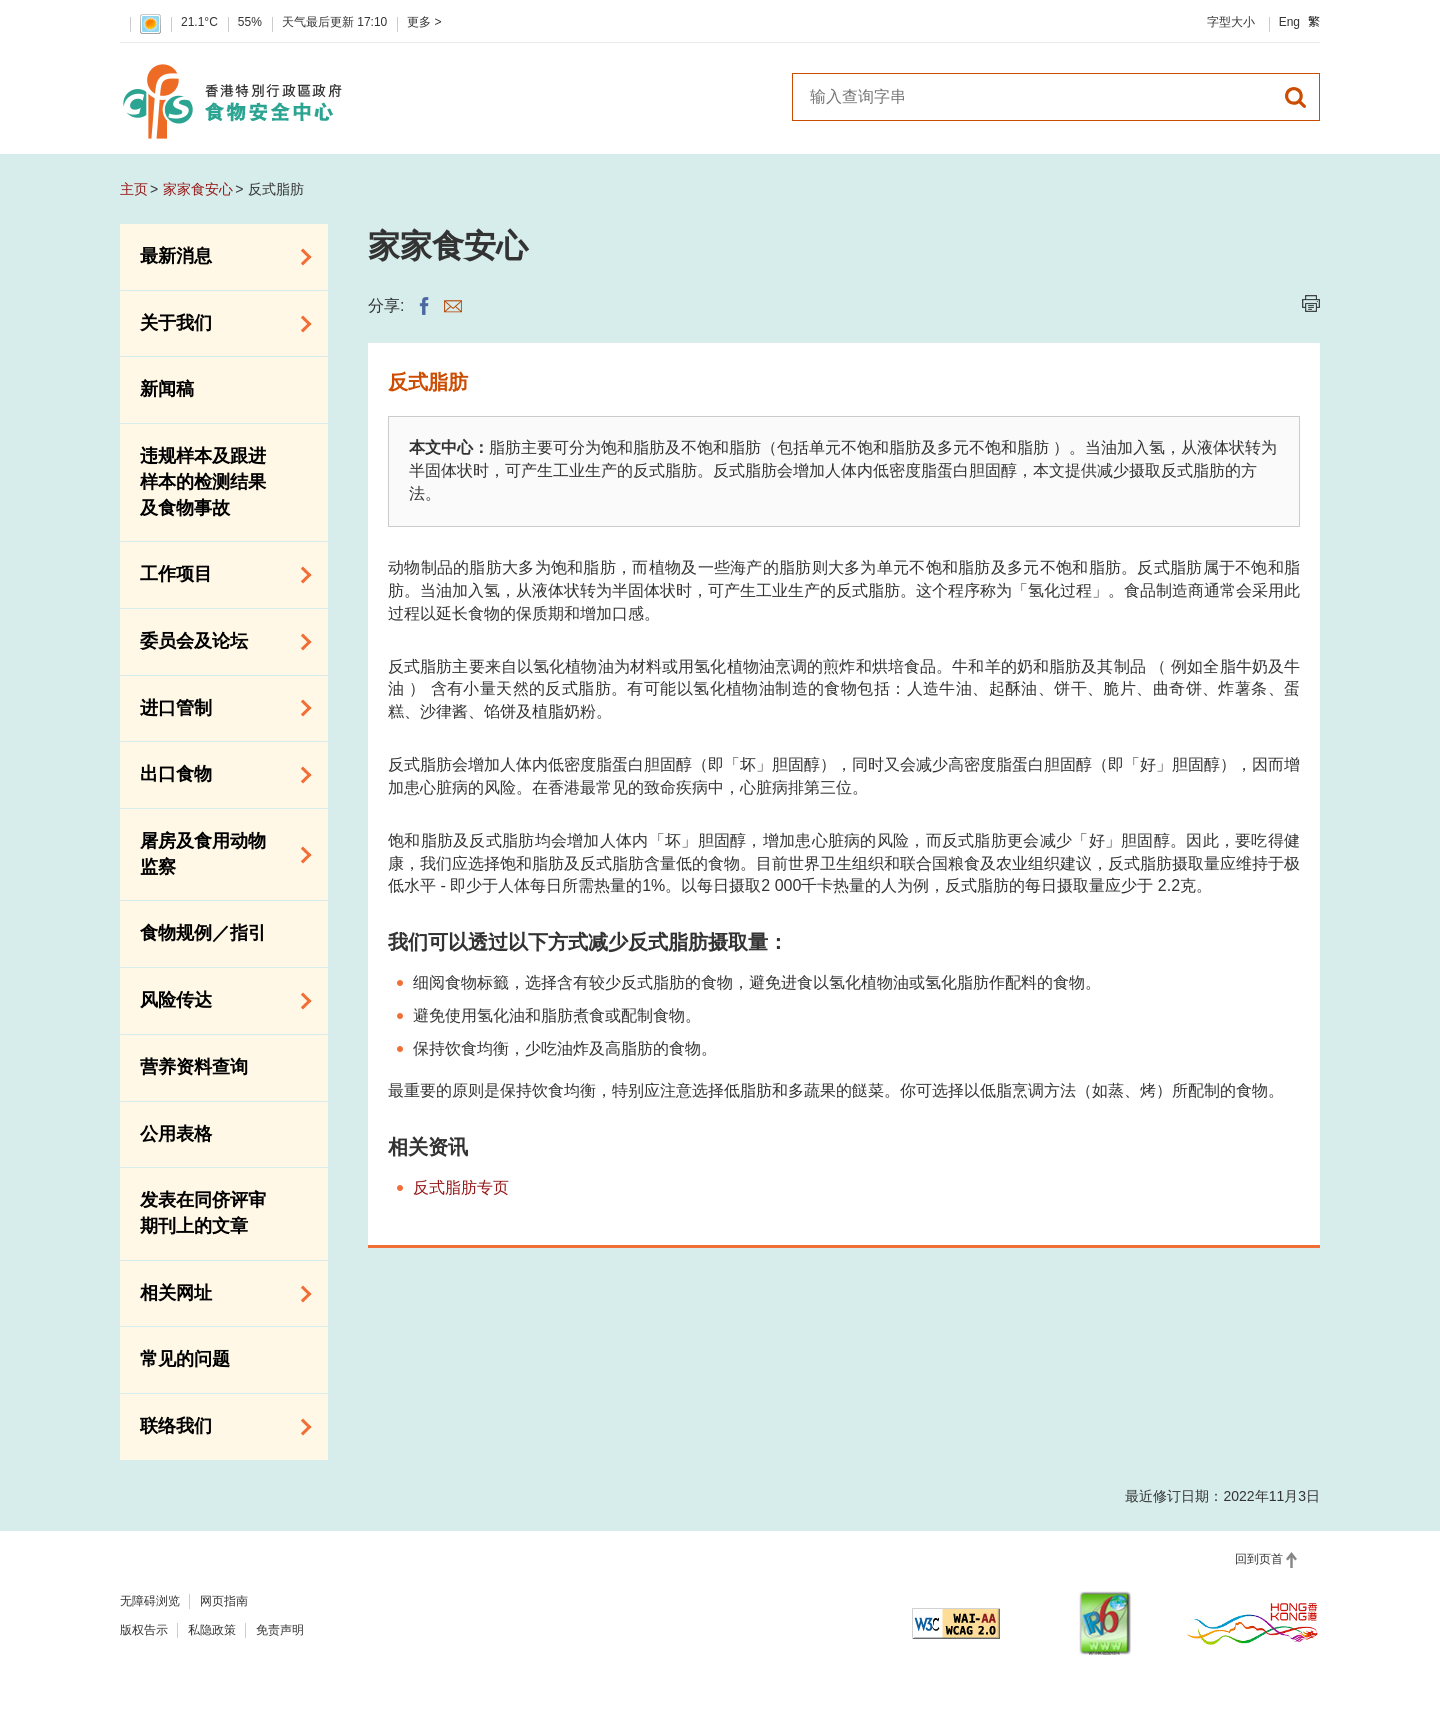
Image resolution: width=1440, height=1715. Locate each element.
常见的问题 (185, 1359)
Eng (1289, 22)
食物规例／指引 (203, 933)
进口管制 (219, 708)
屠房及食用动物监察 (219, 854)
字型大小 (1231, 22)
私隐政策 (212, 1630)
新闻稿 (167, 389)
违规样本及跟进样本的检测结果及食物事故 (203, 481)
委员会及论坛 (219, 642)
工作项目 (219, 575)
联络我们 (219, 1427)
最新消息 (219, 257)
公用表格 (176, 1134)
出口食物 (219, 775)
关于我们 (219, 324)
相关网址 (219, 1294)
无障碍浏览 (150, 1601)
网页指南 (224, 1601)
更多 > (424, 22)
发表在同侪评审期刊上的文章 (203, 1213)
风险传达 (219, 1001)
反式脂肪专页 (461, 1187)
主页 (134, 189)
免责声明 (280, 1630)
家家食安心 (198, 189)
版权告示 (144, 1630)
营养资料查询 (194, 1067)
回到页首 (1259, 1559)
